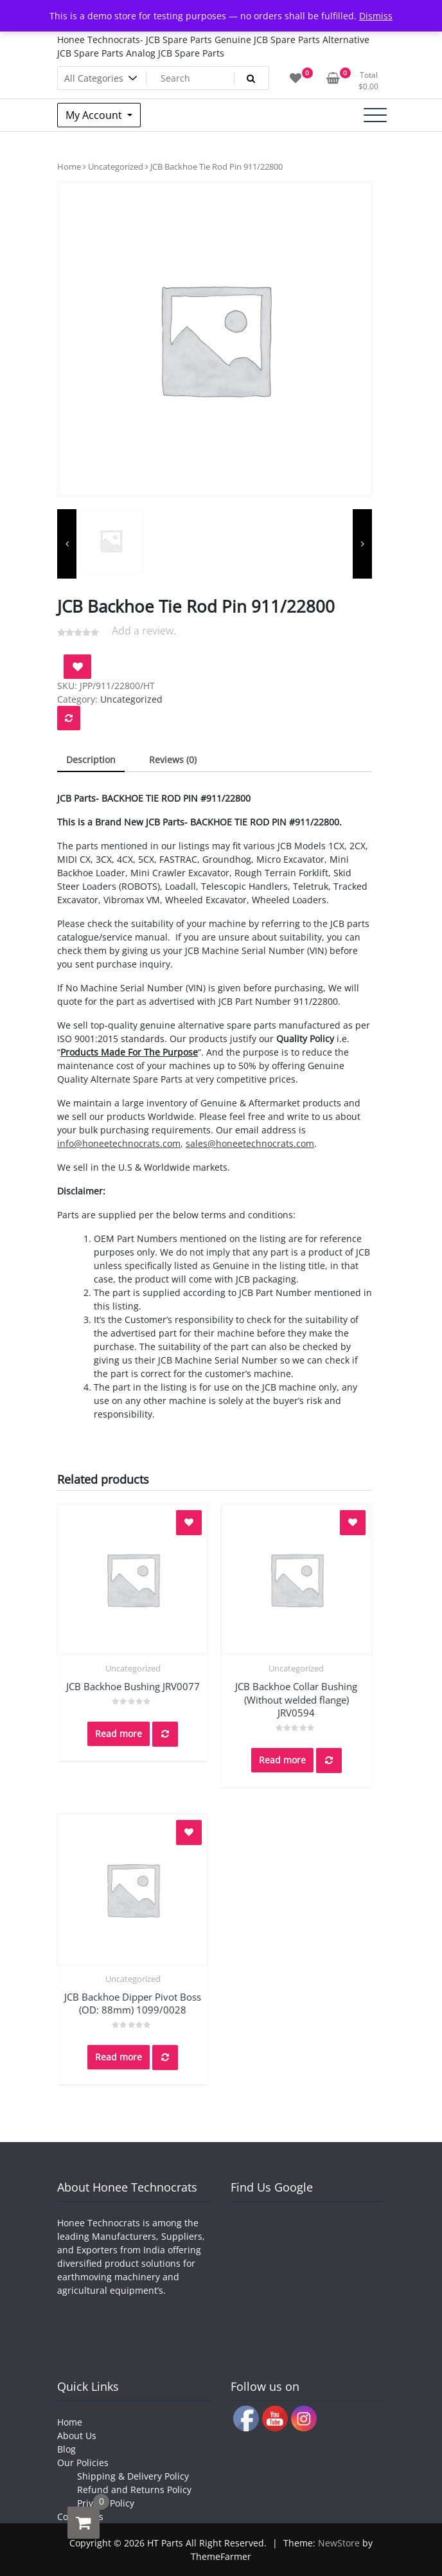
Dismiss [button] (376, 16)
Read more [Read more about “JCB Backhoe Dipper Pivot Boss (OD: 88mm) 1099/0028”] (118, 2057)
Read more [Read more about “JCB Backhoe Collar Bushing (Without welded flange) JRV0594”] (282, 1760)
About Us (76, 2435)
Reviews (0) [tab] (173, 759)
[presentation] (66, 544)
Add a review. (144, 631)
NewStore (339, 2543)
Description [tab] (91, 759)
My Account (95, 115)
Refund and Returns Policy (134, 2489)
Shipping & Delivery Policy (133, 2476)
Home (69, 166)
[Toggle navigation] (375, 115)
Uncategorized (115, 166)
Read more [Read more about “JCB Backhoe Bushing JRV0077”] (118, 1733)
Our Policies (83, 2462)
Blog (66, 2449)
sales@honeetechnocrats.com (250, 1143)
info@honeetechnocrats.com (119, 1143)
